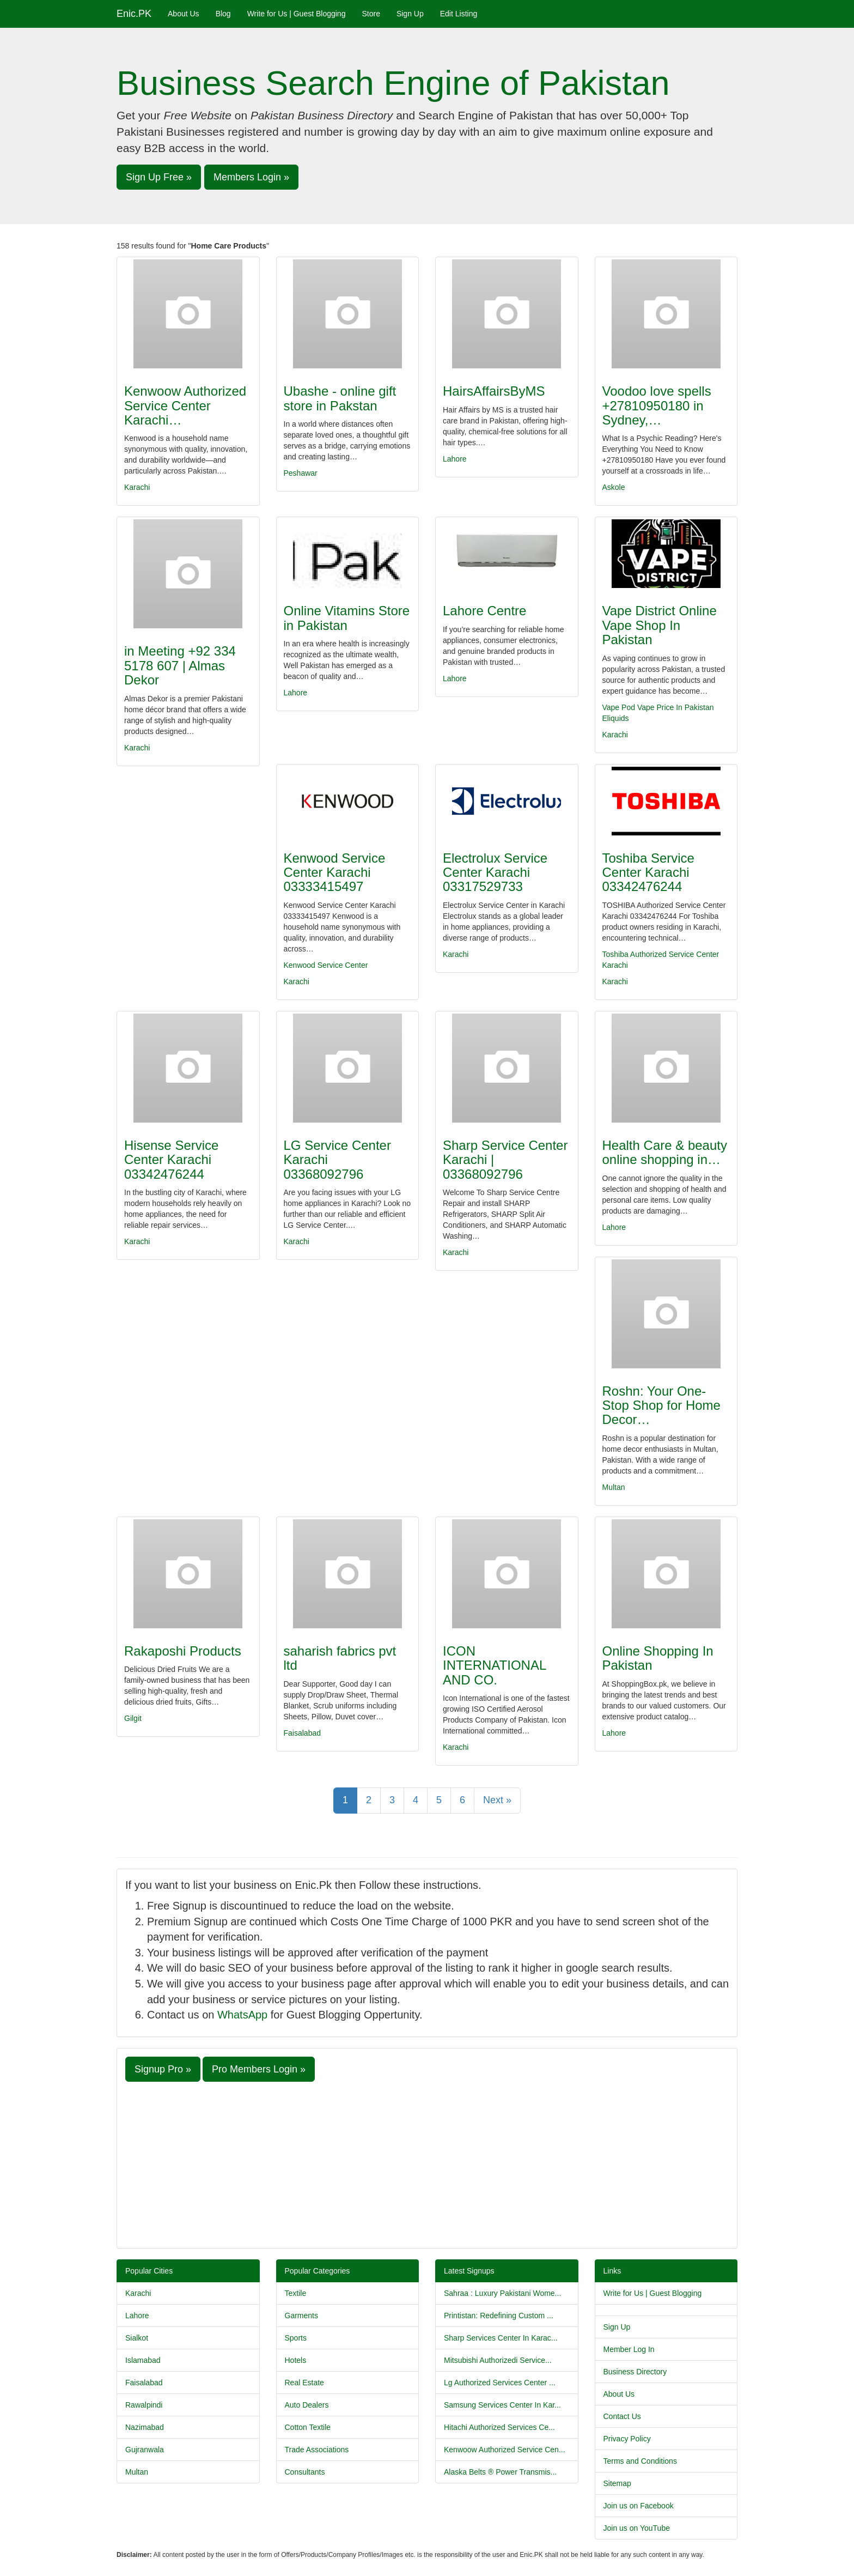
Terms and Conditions (640, 2461)
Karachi (137, 487)
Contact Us (622, 2416)
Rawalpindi (143, 2405)
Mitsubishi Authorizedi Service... (498, 2360)
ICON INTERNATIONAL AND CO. (494, 1665)
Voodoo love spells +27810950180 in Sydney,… (656, 405)
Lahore (455, 458)
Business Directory (635, 2371)
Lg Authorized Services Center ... (500, 2382)
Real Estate (304, 2382)
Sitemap (617, 2483)
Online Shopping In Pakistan (657, 1658)
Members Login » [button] (251, 177)
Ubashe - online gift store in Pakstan (340, 398)
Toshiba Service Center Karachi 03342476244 (648, 872)
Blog (223, 13)
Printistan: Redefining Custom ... (498, 2315)
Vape (611, 707)
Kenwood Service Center (326, 965)
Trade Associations (317, 2449)
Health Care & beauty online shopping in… (664, 1152)
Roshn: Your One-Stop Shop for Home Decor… (661, 1405)
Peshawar (301, 473)
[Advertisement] (427, 2163)
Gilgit (133, 1718)
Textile (296, 2293)
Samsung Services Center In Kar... (502, 2405)
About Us (183, 13)
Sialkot (136, 2337)
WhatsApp (242, 2015)
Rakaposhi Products (182, 1651)
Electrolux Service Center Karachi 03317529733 (495, 872)
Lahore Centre (484, 610)
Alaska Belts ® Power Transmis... (500, 2472)
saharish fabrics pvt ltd (340, 1658)
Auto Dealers (307, 2405)
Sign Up (410, 13)
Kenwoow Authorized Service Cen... (504, 2449)
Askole (613, 487)
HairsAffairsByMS (494, 391)
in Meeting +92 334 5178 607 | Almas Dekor (180, 665)
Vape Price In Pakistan (675, 707)
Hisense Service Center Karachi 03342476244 (171, 1159)
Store (371, 13)
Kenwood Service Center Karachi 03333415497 (335, 872)
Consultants (305, 2472)
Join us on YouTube (636, 2528)
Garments (301, 2315)
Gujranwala (144, 2449)
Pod (628, 707)
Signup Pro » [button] (163, 2069)
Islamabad (143, 2360)
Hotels (296, 2360)
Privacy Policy (627, 2438)
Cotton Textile (308, 2427)
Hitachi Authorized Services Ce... (499, 2427)
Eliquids (615, 718)
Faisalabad (302, 1733)
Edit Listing (458, 13)
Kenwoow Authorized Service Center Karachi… (185, 405)
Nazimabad (144, 2427)
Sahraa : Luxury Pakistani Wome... (502, 2293)
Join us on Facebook (638, 2505)
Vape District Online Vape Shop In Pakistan (659, 625)
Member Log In (629, 2349)
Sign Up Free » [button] (159, 177)
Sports (296, 2337)
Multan (613, 1487)
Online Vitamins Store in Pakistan (347, 617)
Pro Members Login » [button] (259, 2069)
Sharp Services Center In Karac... (501, 2337)
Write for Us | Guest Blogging (296, 13)
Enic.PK (134, 13)
